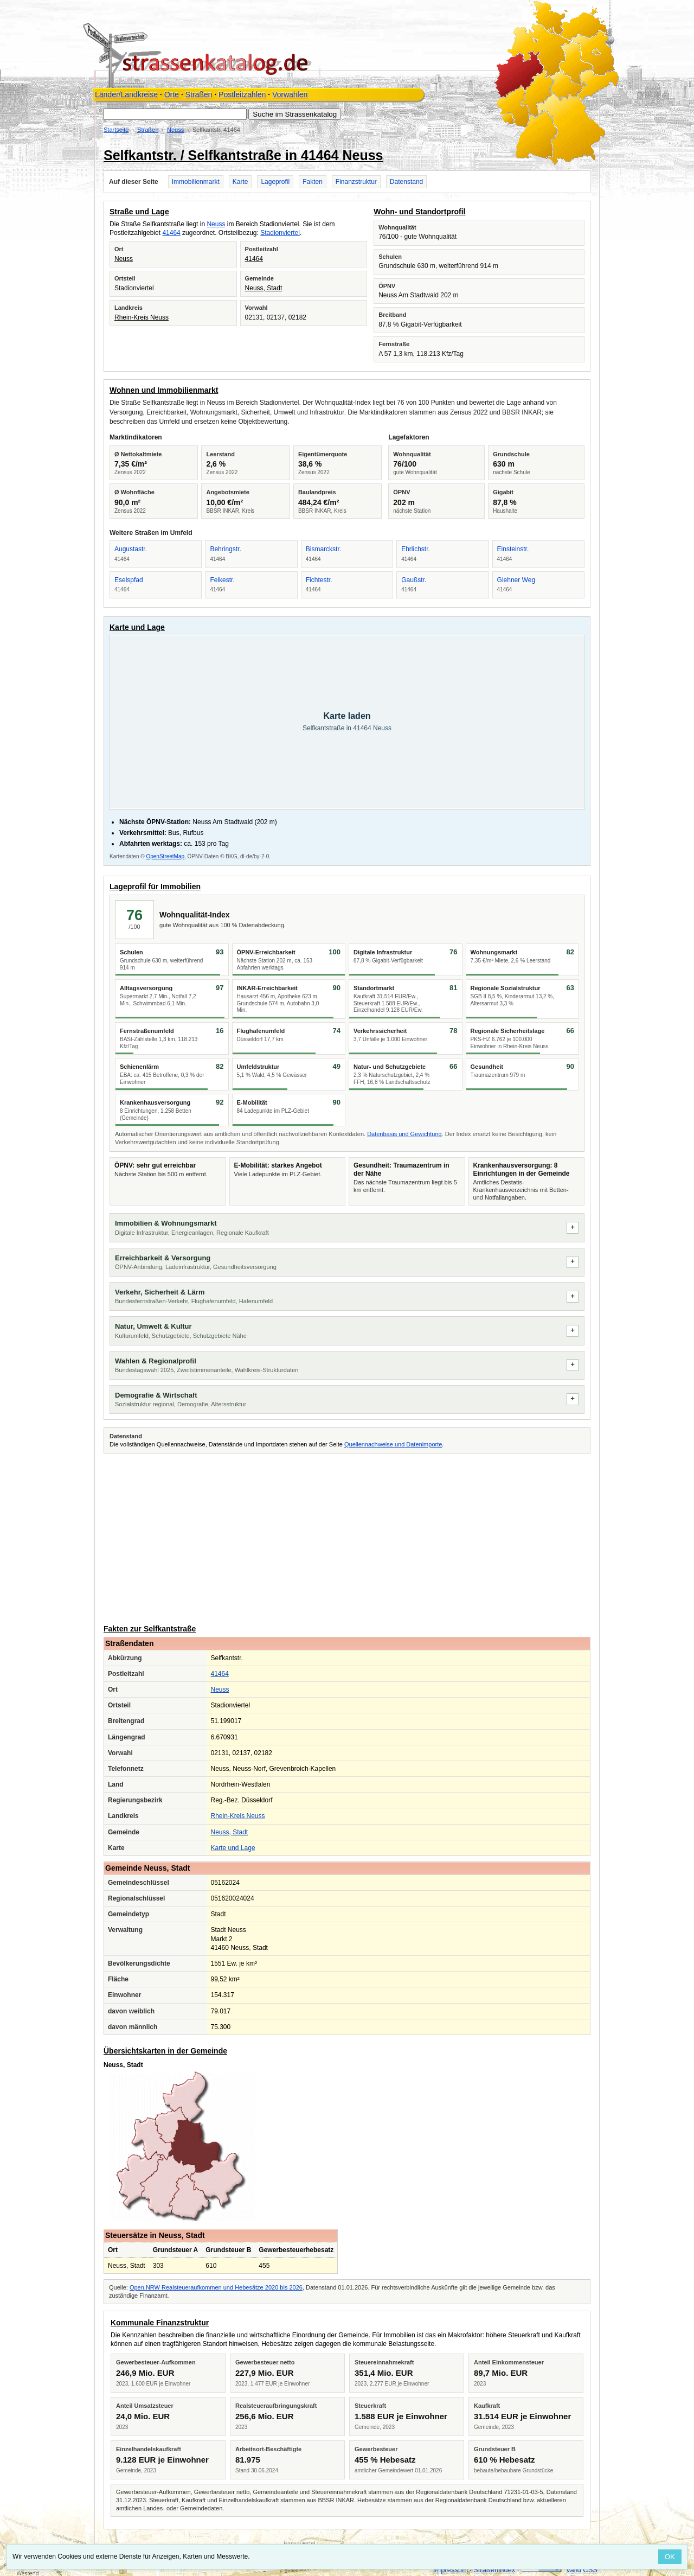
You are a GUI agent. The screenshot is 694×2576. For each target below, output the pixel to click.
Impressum (450, 2570)
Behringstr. (225, 549)
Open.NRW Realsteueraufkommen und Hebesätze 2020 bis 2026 (216, 2287)
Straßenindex (494, 2570)
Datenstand (406, 182)
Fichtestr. (319, 580)
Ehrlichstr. (415, 549)
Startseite (116, 129)
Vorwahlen (289, 94)
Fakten (313, 182)
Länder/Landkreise (126, 94)
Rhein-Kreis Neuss (141, 317)
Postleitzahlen (242, 94)
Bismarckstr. (323, 549)
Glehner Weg (516, 580)
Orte (171, 94)
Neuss (175, 129)
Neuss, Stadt (263, 288)
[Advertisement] (347, 1537)
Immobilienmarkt (196, 182)
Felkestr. (222, 580)
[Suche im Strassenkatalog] (175, 114)
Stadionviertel (280, 233)
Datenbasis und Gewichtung (404, 1134)
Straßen (199, 94)
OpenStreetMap (165, 856)
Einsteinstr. (513, 549)
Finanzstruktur (356, 182)
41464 (171, 233)
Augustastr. (130, 549)
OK (670, 2557)
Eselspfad (128, 580)
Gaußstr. (413, 580)
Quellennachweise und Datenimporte (393, 1444)
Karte (240, 182)
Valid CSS (581, 2570)
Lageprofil (275, 182)
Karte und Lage (233, 1848)
